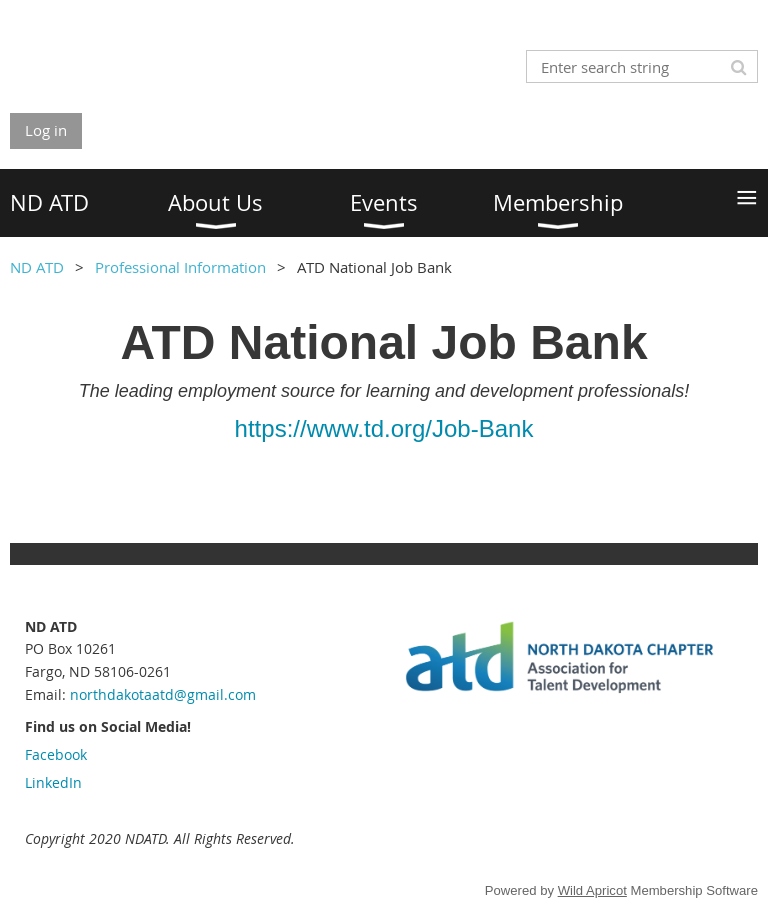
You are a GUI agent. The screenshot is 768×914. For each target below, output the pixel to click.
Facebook (56, 754)
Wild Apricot (592, 890)
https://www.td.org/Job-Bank (384, 428)
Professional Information (180, 267)
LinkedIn (53, 782)
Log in (46, 130)
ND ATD (37, 267)
